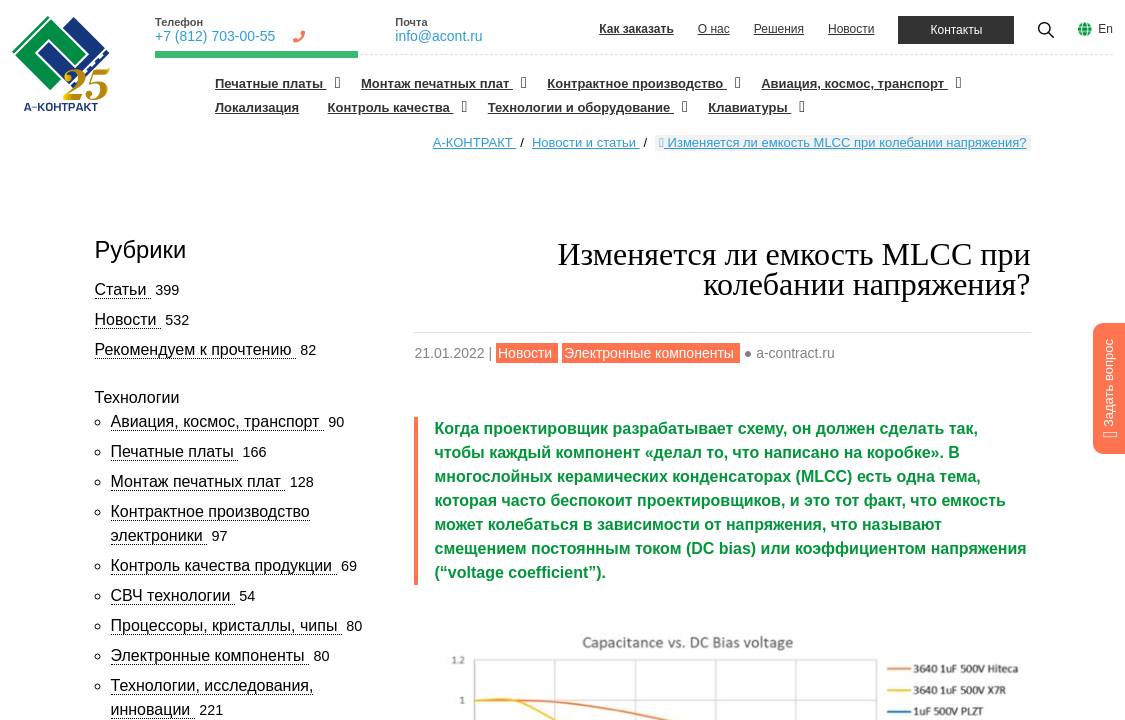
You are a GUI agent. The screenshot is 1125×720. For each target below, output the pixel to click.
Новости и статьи (586, 142)
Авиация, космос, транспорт (854, 83)
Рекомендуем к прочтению (195, 349)
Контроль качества (391, 107)
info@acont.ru (438, 36)
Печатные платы (271, 83)
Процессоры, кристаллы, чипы (226, 625)
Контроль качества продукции (224, 565)
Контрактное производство (637, 83)
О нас (714, 29)
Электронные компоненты (210, 655)
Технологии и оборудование (581, 107)
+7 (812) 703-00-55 (215, 36)
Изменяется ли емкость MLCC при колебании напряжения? (842, 142)
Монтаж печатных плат (437, 83)
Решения (779, 29)
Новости (851, 29)
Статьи (123, 289)
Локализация (257, 107)
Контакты (956, 30)
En (1105, 29)
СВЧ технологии (173, 595)
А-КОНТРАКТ (474, 142)
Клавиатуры (749, 107)
